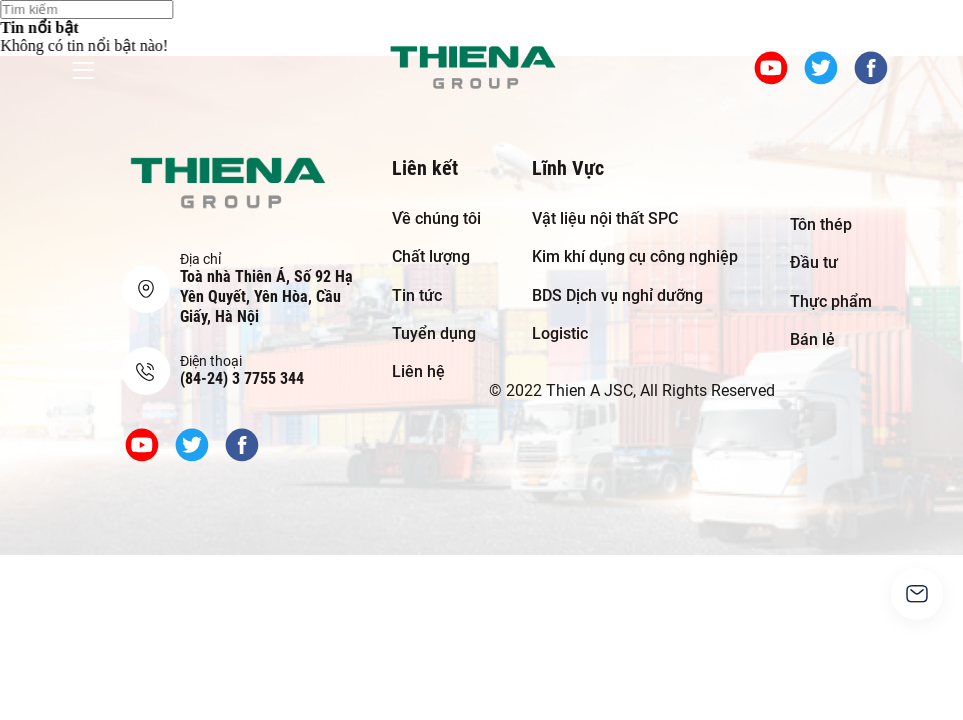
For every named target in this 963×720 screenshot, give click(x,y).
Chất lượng (431, 256)
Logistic (560, 333)
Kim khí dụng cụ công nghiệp (635, 256)
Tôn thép (821, 224)
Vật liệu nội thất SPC (605, 218)
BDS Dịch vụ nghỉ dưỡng (617, 295)
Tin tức (417, 295)
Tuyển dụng (434, 333)
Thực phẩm (831, 301)
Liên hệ (418, 371)
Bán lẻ (812, 339)
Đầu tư (814, 262)
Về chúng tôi (436, 218)
